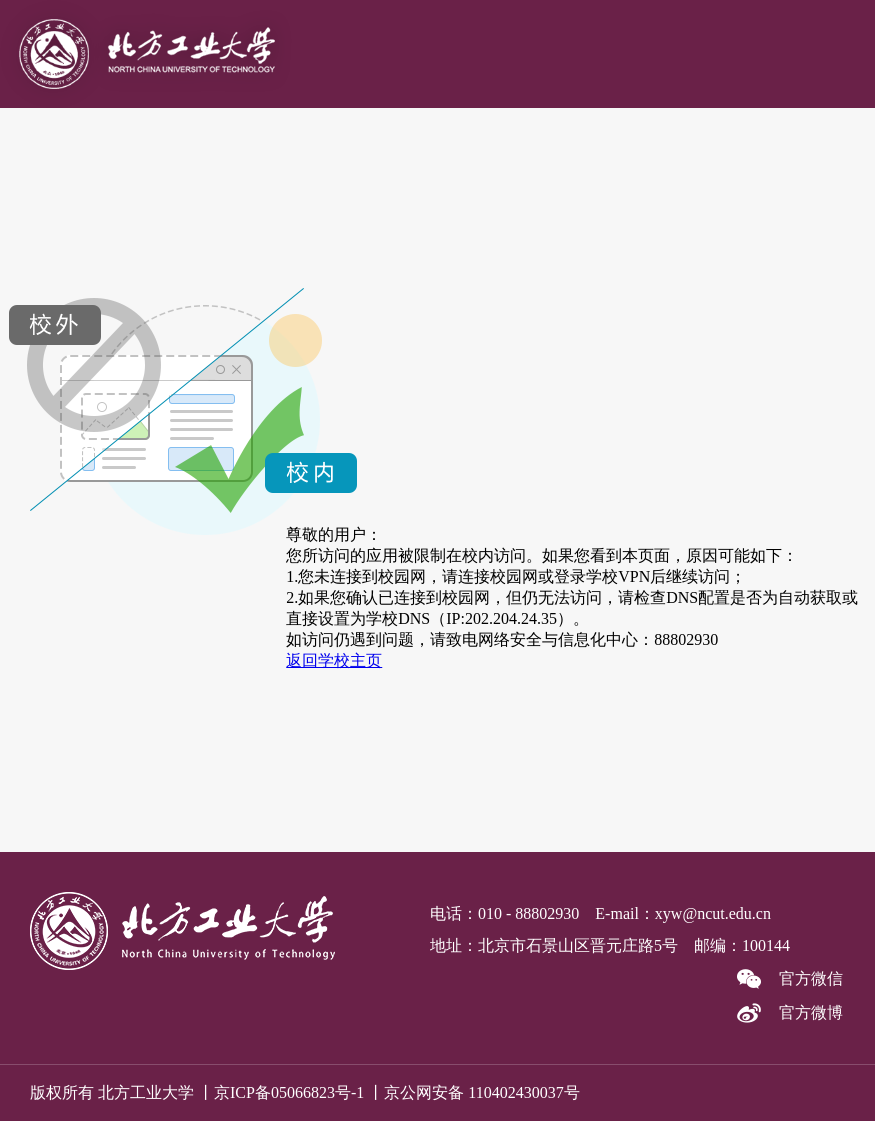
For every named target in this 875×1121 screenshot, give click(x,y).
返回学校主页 (334, 660)
